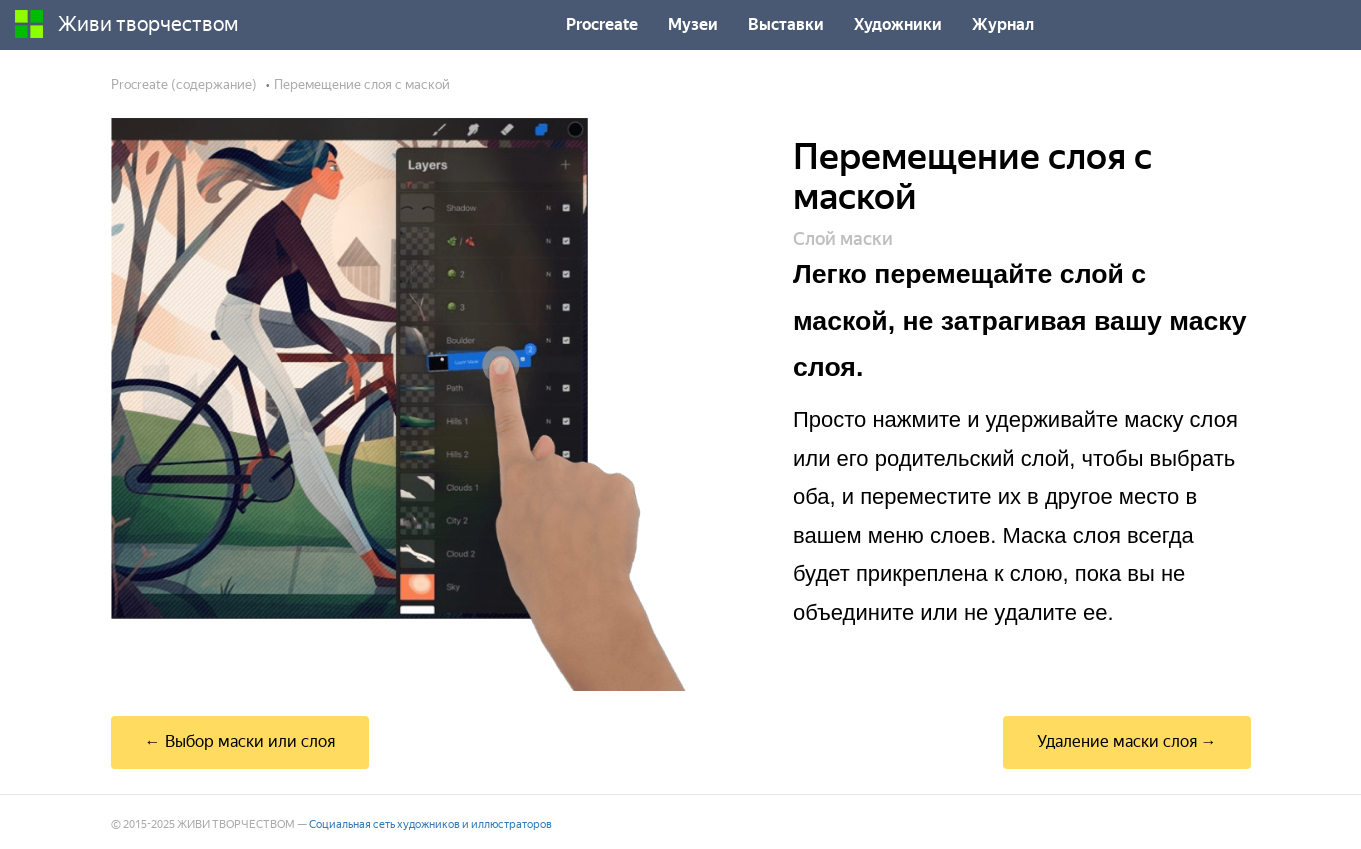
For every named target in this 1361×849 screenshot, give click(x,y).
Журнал (1003, 24)
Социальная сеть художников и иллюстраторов (430, 824)
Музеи (693, 24)
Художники (898, 24)
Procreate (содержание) (184, 84)
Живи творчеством (127, 24)
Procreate (602, 24)
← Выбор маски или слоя (240, 741)
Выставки (786, 24)
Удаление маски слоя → (1127, 741)
